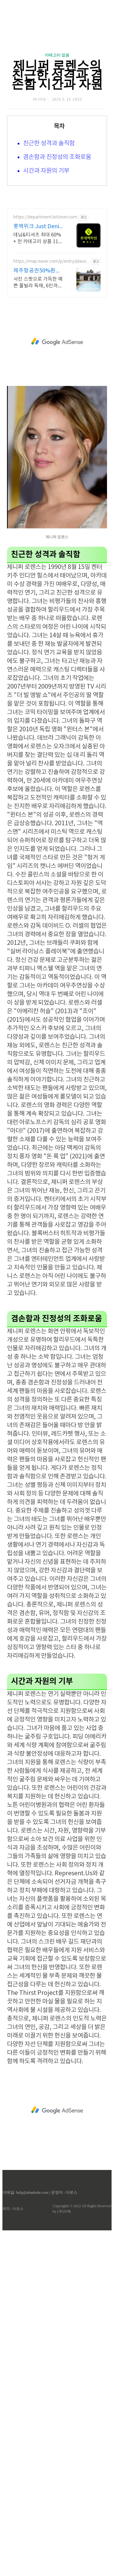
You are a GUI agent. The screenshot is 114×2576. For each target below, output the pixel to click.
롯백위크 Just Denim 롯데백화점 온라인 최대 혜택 (38, 341)
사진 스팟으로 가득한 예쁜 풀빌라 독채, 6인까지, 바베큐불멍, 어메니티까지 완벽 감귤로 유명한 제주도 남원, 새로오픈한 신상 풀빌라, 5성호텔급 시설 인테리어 (38, 397)
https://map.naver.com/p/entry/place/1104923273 (50, 376)
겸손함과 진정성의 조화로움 (57, 157)
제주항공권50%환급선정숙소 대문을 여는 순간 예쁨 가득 (37, 385)
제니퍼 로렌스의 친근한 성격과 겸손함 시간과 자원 (57, 74)
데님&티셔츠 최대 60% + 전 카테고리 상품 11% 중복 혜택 (38, 353)
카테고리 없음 (57, 55)
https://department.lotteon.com (45, 331)
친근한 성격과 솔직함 (49, 143)
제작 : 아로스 (12, 2323)
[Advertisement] (57, 252)
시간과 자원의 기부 (46, 170)
